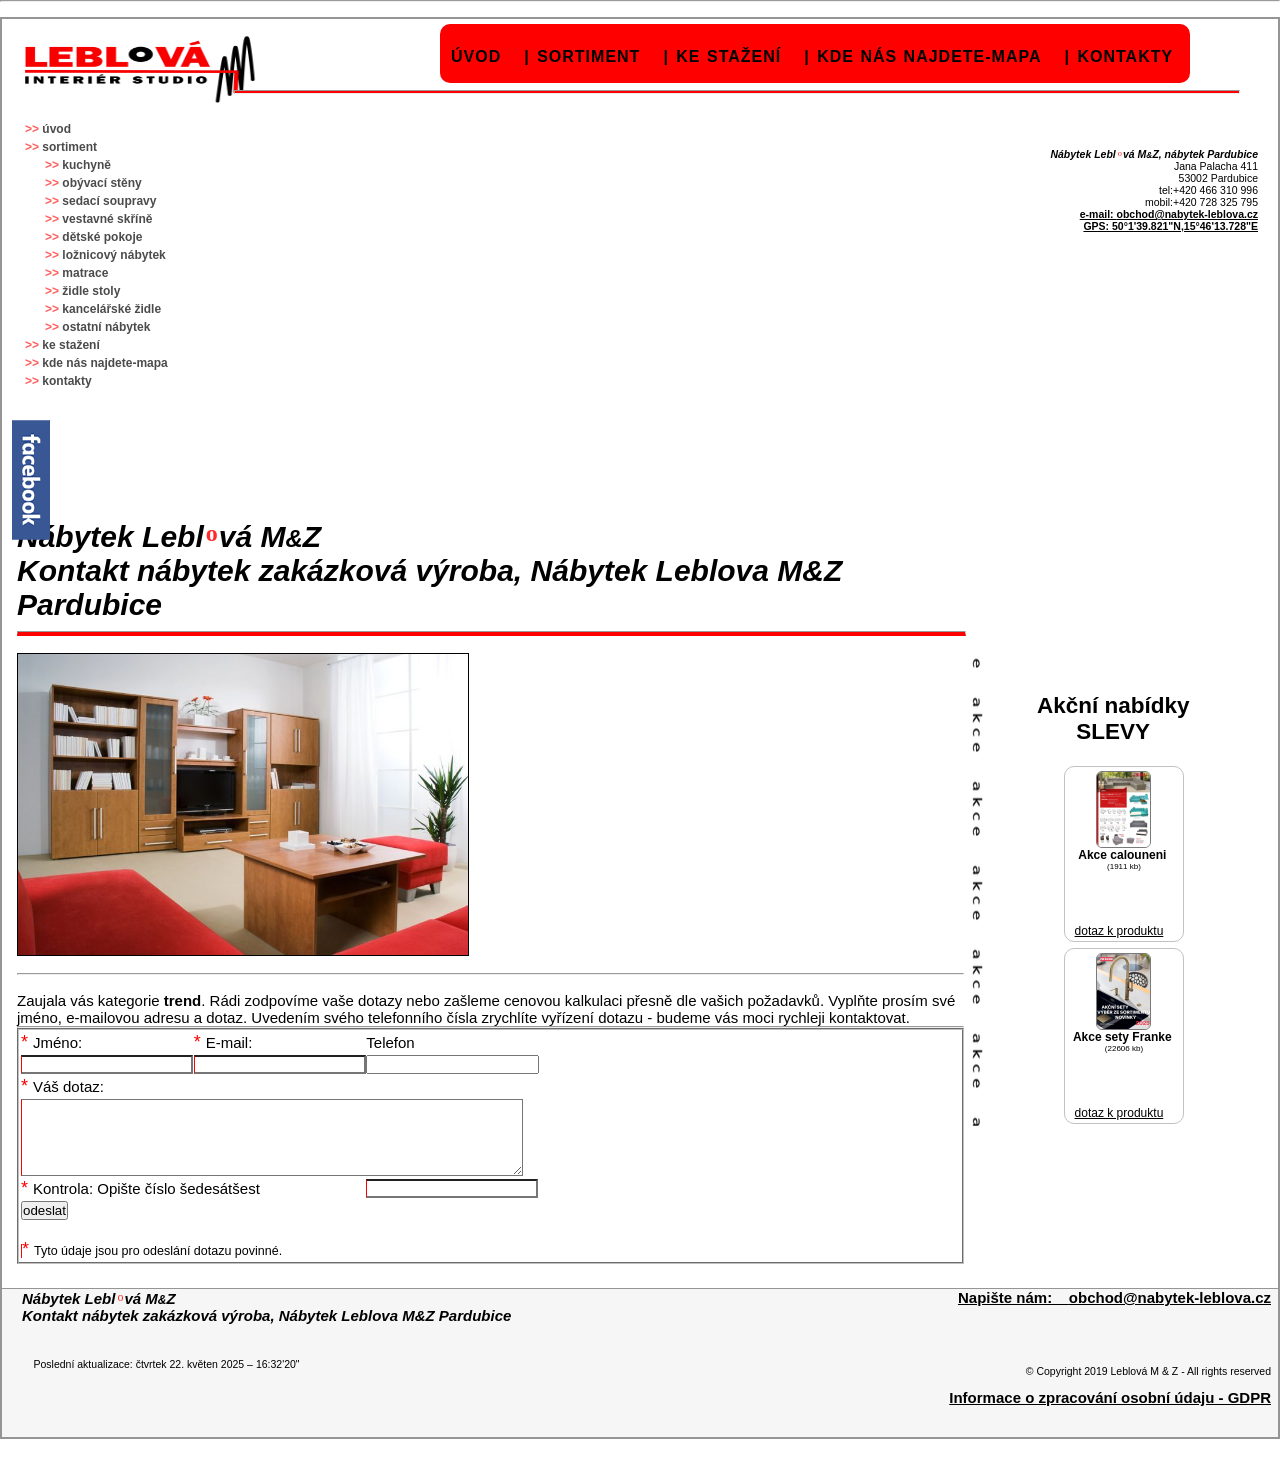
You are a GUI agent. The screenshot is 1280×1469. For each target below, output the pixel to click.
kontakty (1125, 56)
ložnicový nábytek (113, 255)
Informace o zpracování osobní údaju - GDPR (1110, 1412)
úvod (476, 56)
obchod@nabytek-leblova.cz (1187, 214)
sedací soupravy (109, 201)
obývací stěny (101, 183)
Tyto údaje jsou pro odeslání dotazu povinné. (152, 1266)
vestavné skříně (107, 219)
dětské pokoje (102, 237)
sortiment (588, 56)
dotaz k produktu (1119, 931)
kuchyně (86, 165)
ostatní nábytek (106, 327)
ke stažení (728, 56)
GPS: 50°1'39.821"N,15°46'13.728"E (1170, 226)
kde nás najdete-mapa (929, 56)
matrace (85, 273)
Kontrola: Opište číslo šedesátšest (140, 1203)
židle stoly (91, 291)
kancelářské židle (111, 309)
